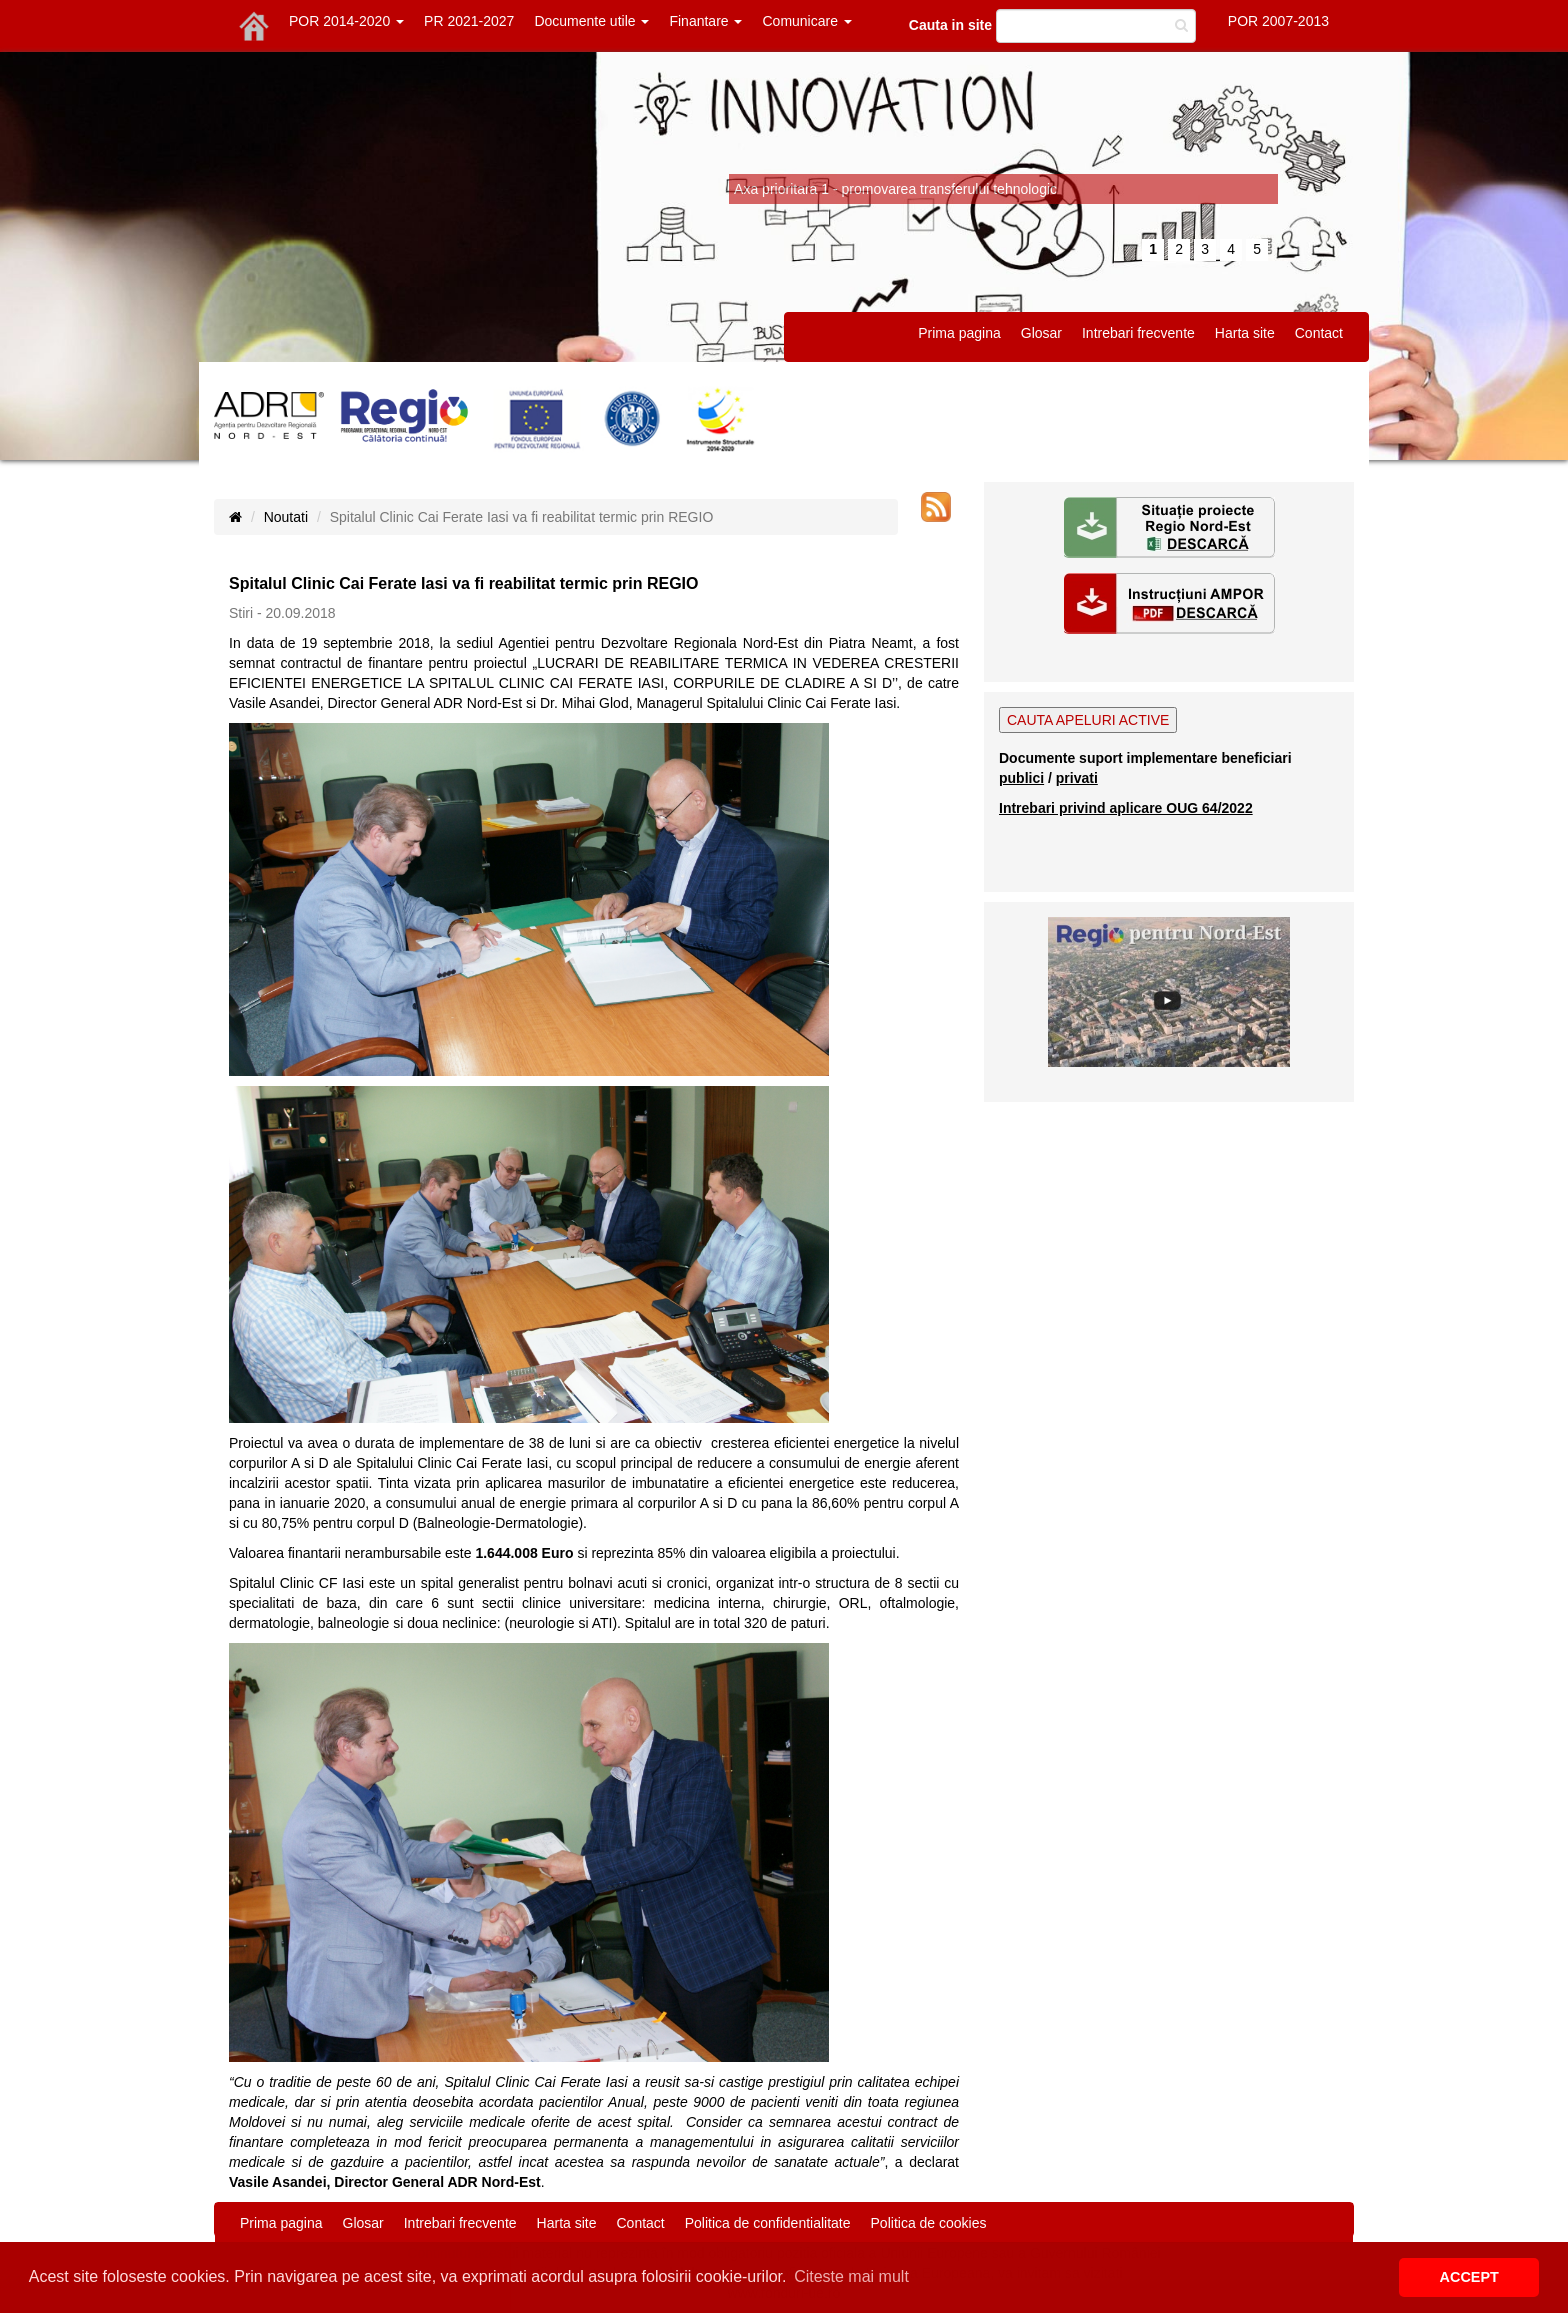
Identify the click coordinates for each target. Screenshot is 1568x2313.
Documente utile (591, 21)
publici (1021, 778)
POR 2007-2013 (1278, 21)
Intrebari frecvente (1138, 333)
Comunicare (806, 21)
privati (1077, 778)
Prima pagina (959, 333)
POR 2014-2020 (346, 21)
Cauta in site (950, 25)
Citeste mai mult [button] (851, 2276)
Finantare (705, 21)
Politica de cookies (929, 2223)
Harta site (1245, 333)
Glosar (1041, 333)
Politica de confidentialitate (768, 2223)
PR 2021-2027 (469, 21)
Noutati (286, 517)
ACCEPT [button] (1469, 2277)
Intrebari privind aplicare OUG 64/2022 (1126, 808)
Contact (1319, 333)
